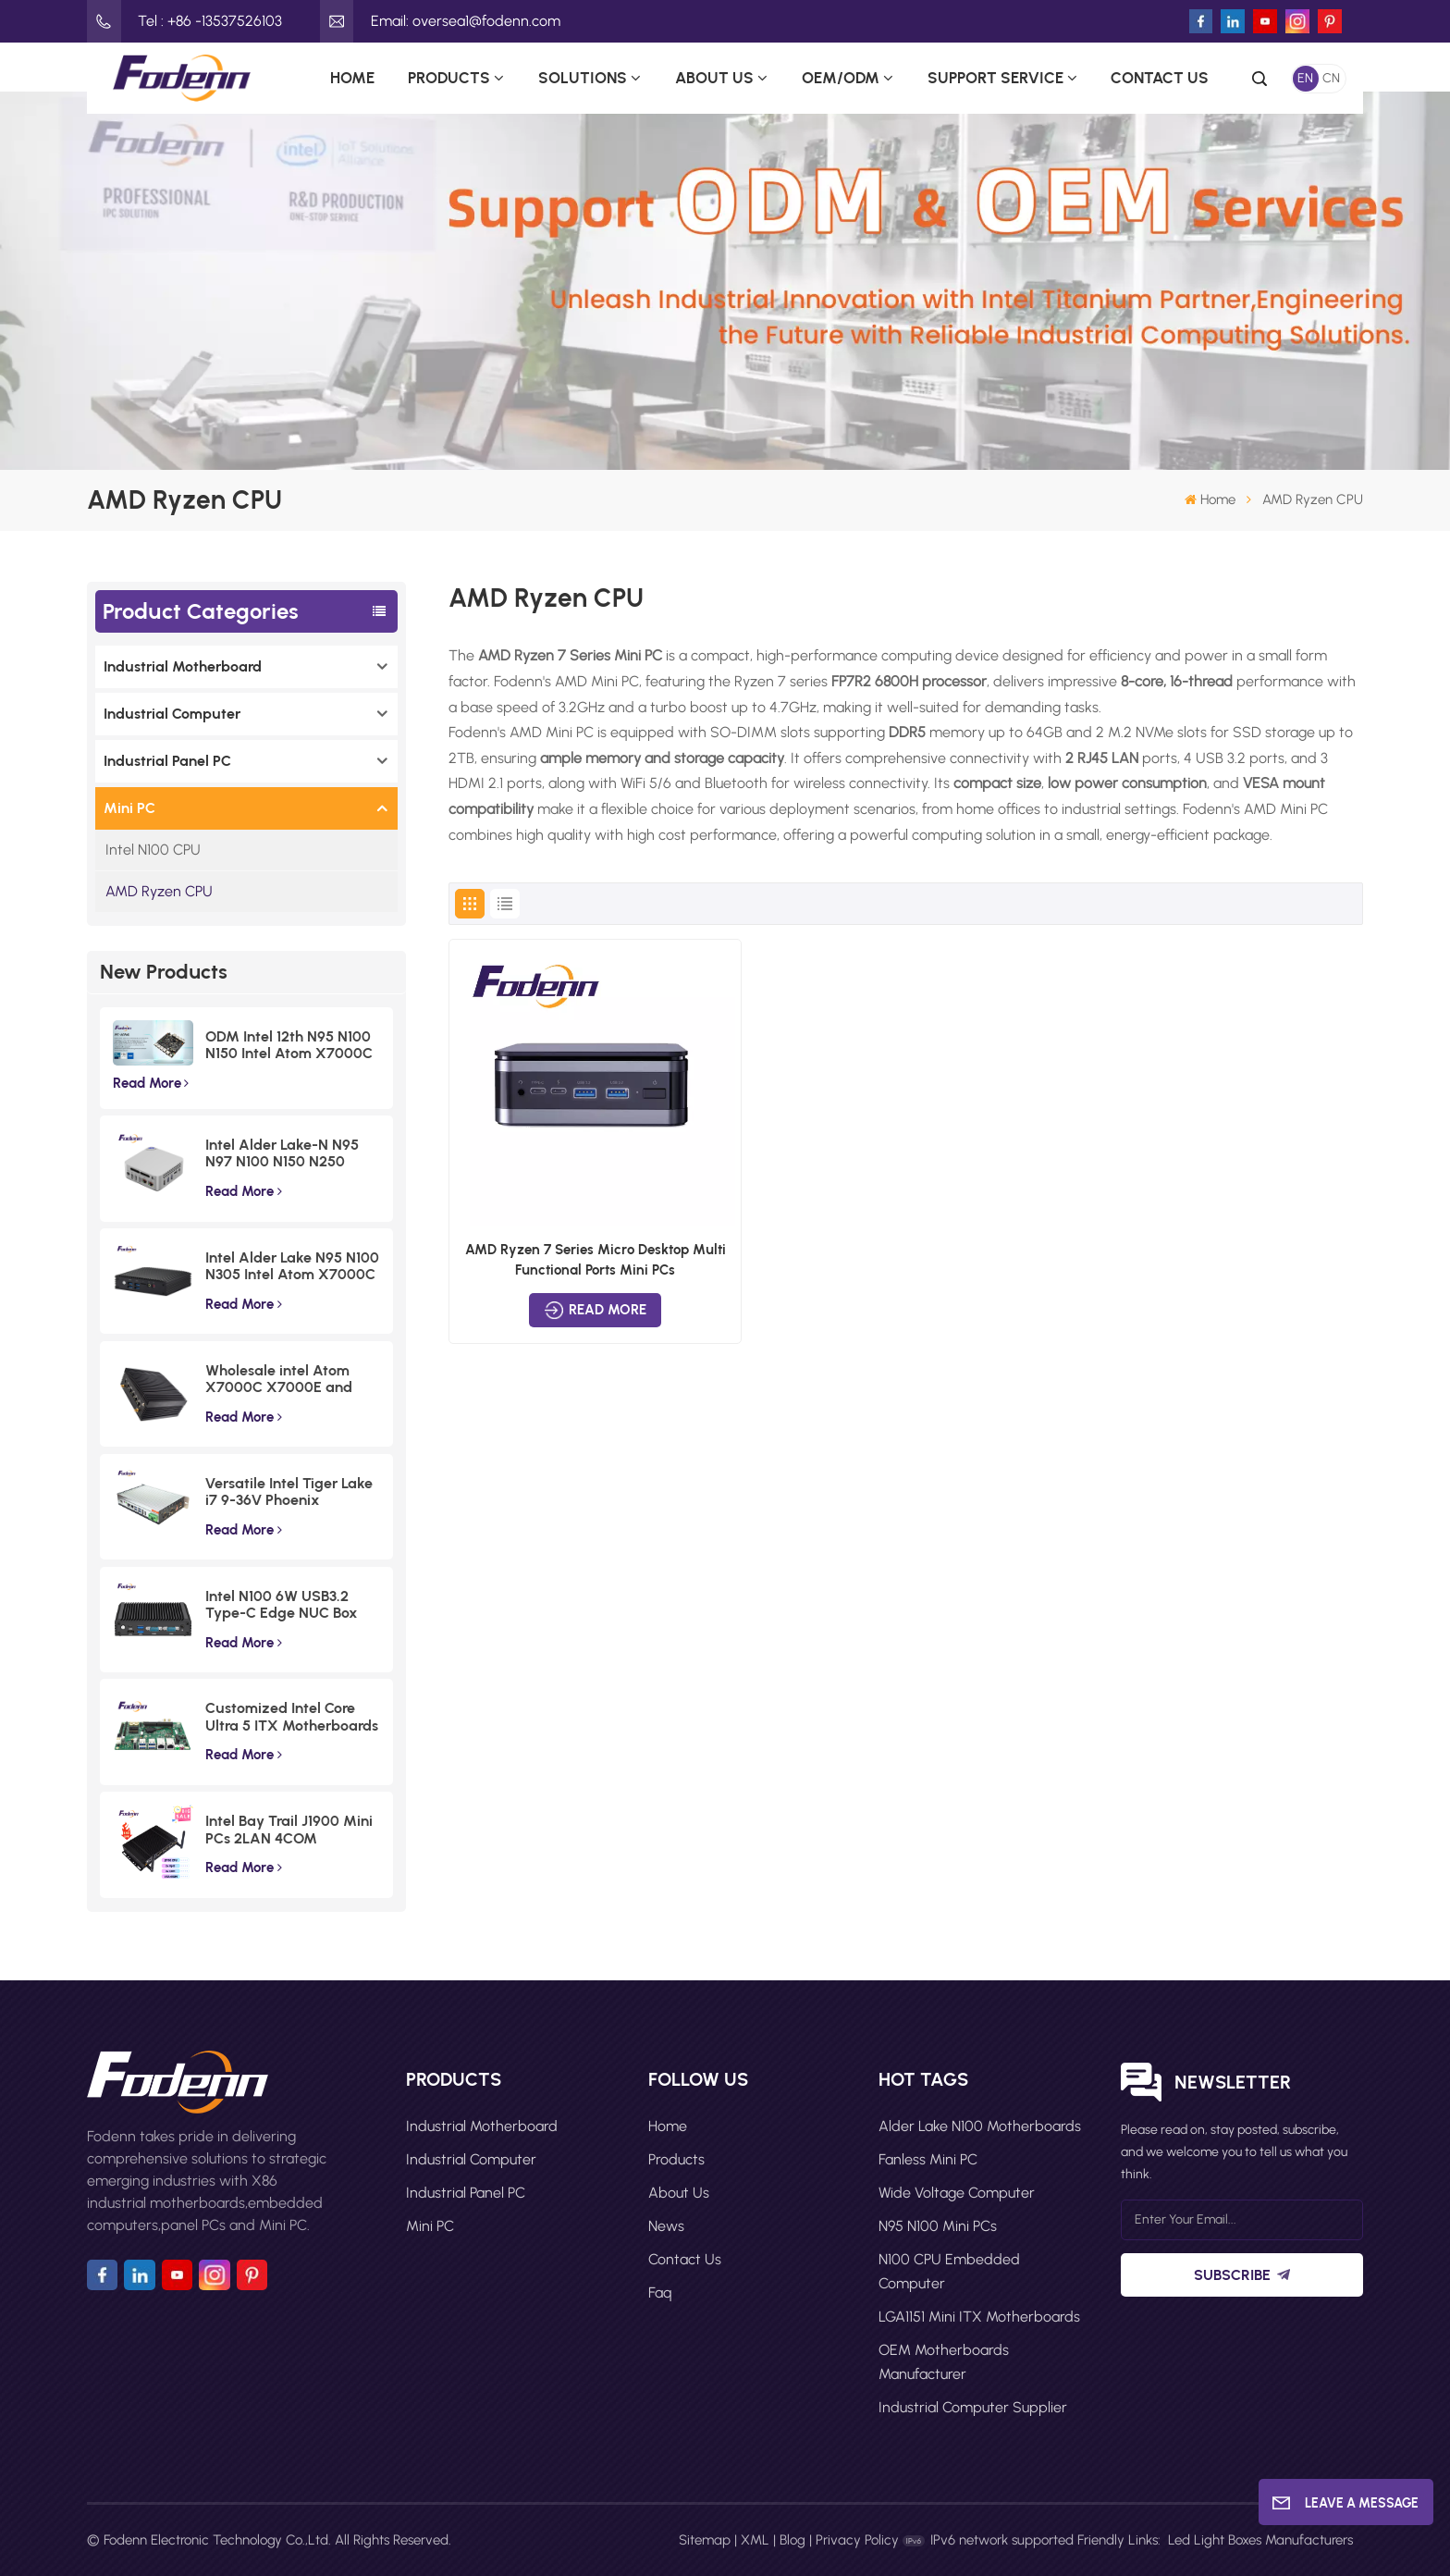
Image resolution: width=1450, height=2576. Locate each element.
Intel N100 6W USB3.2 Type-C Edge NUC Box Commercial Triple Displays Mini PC (281, 1605)
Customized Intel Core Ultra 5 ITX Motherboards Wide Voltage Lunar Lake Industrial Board (291, 1717)
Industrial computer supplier (973, 2407)
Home (352, 77)
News (666, 2226)
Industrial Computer (172, 713)
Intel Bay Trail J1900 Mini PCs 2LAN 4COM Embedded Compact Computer (289, 1830)
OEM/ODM (840, 77)
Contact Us (1160, 77)
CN (1331, 78)
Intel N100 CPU (153, 849)
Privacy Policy (857, 2540)
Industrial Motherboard (183, 666)
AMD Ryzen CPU (159, 891)
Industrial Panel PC (167, 761)
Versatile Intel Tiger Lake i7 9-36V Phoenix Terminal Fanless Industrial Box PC (289, 1492)
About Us (714, 77)
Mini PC (129, 808)
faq (660, 2292)
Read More (151, 1083)
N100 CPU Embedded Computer (949, 2271)
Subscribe (1242, 2275)
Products (449, 77)
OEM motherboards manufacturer (944, 2362)
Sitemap (705, 2540)
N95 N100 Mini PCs (938, 2226)
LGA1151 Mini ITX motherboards (979, 2316)
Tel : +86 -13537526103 (184, 21)
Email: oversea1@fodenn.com (440, 21)
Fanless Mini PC (928, 2159)
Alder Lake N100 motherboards (980, 2126)
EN (1305, 78)
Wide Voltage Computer (957, 2192)
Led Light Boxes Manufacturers (1260, 2540)
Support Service (995, 77)
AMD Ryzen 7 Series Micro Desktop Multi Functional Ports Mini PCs (595, 1259)
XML (755, 2540)
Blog (792, 2540)
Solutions (582, 77)
